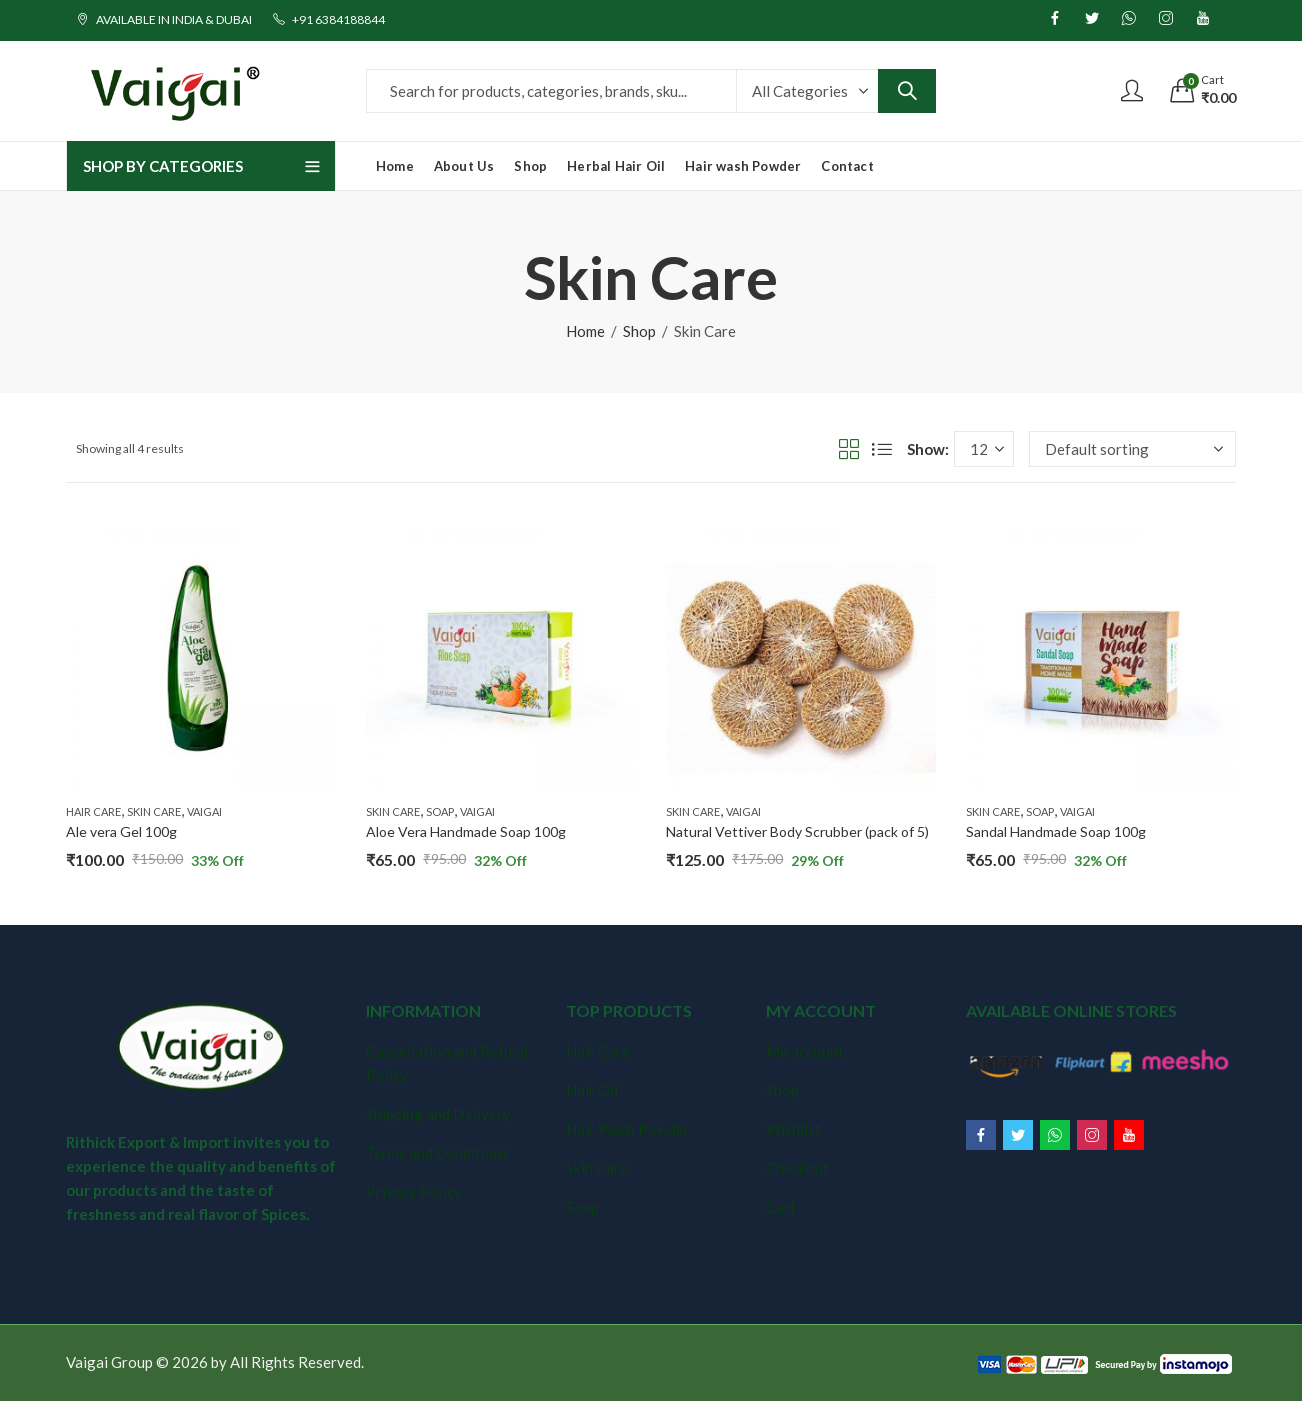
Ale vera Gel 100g (121, 831)
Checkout (797, 1168)
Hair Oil (592, 1090)
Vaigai (204, 811)
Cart (781, 1207)
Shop (639, 331)
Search (907, 91)
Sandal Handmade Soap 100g (1056, 831)
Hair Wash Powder (628, 1129)
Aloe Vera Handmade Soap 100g (466, 831)
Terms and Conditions (437, 1153)
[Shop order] (1132, 449)
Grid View (849, 449)
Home (585, 331)
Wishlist (793, 1129)
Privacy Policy (414, 1192)
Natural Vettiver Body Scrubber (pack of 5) (797, 831)
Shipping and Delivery (438, 1114)
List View (882, 449)
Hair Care (93, 811)
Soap (440, 811)
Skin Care (154, 811)
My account (805, 1051)
